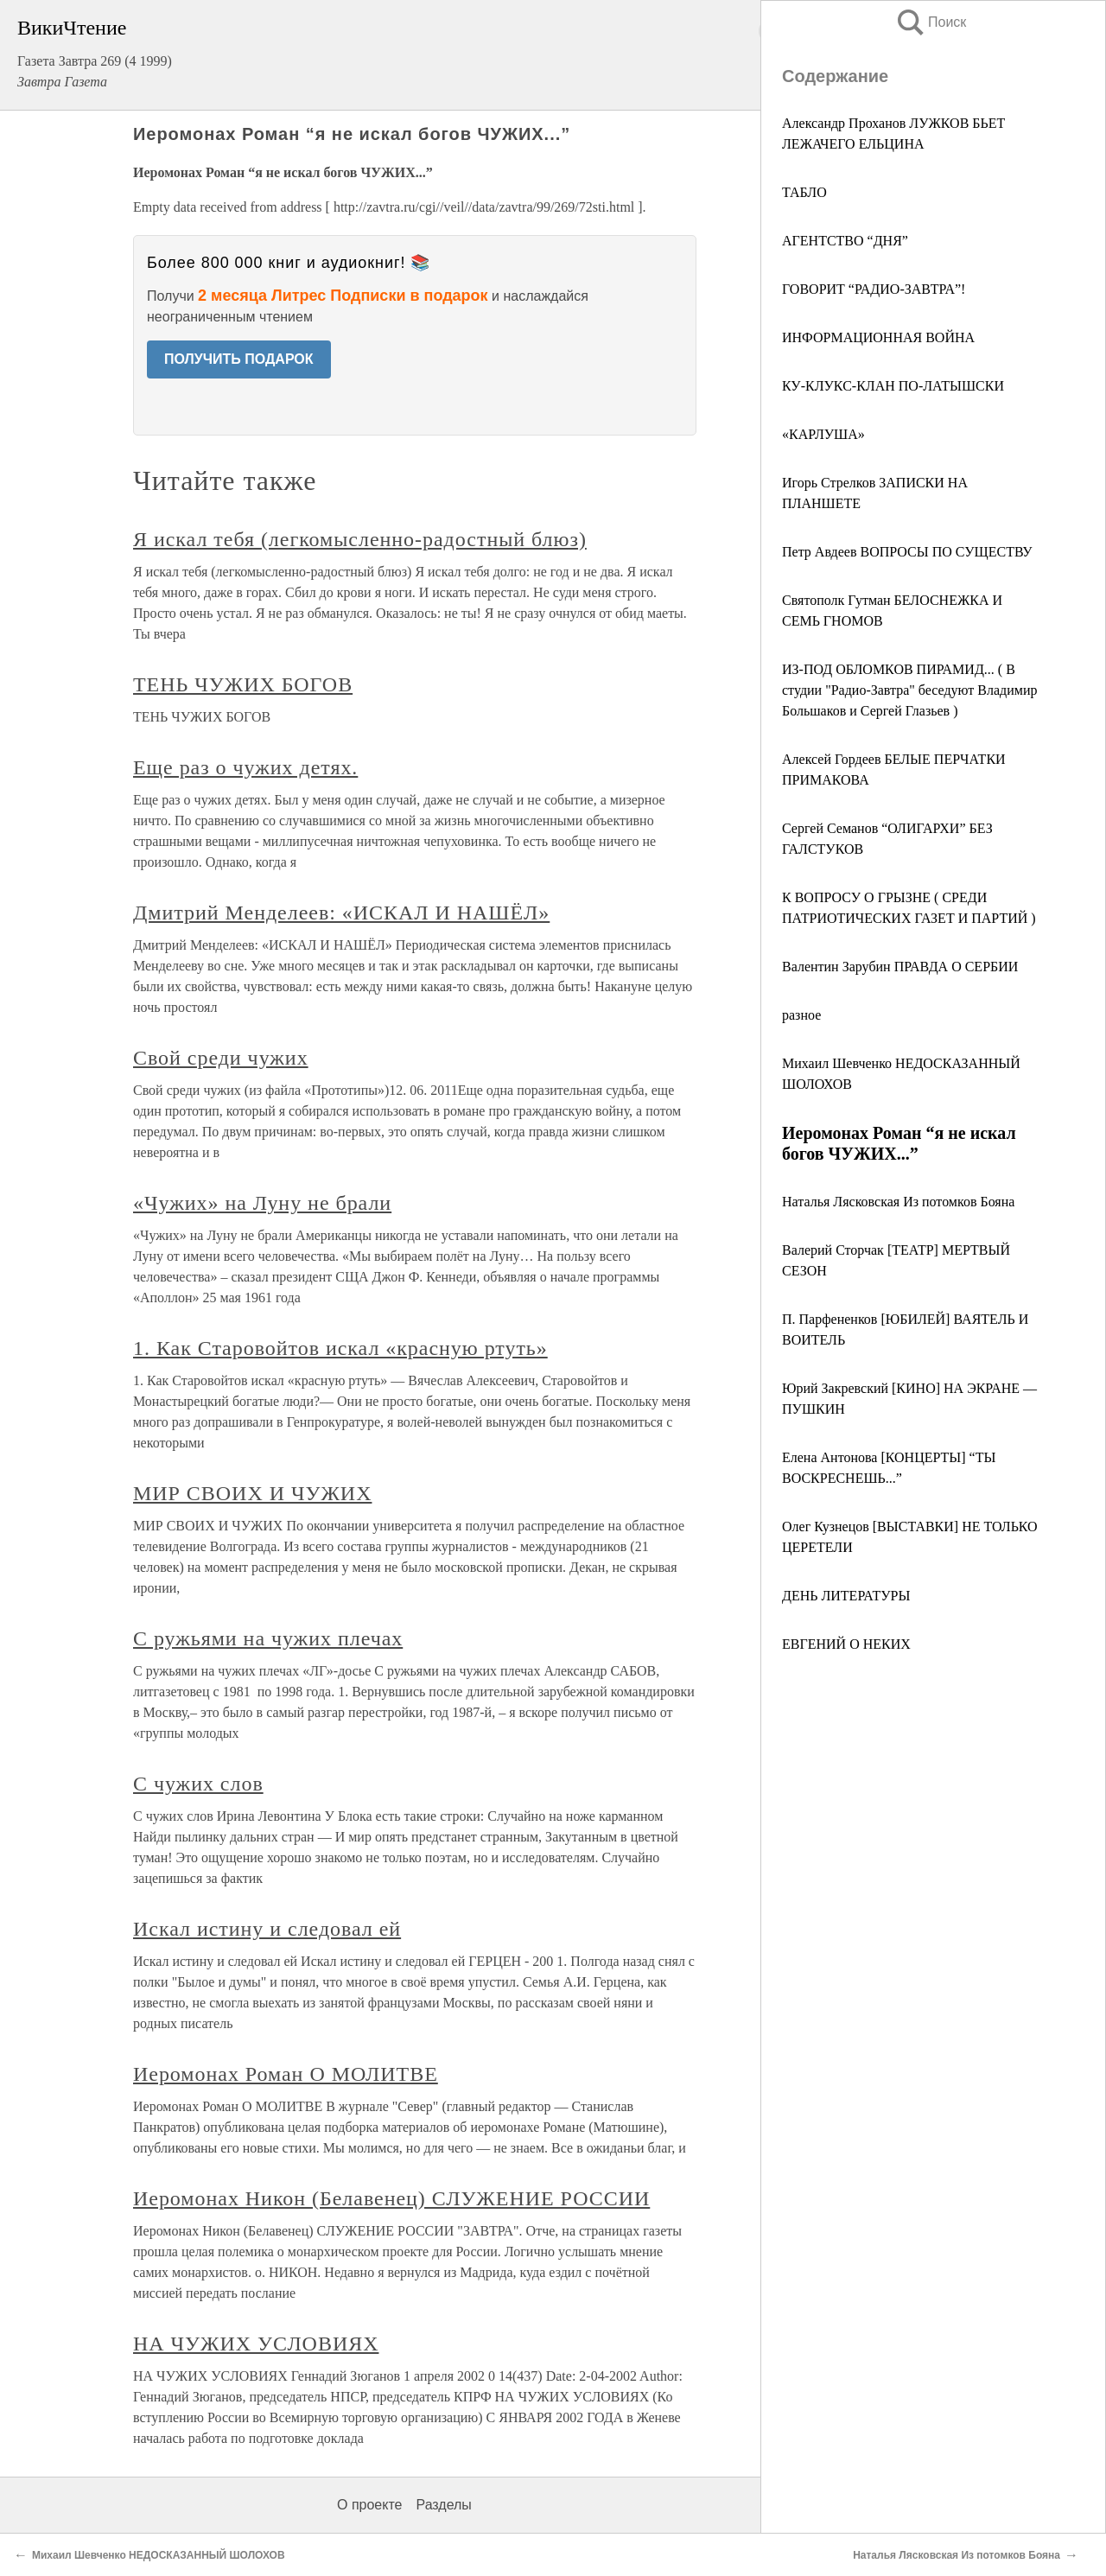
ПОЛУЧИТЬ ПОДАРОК (239, 359)
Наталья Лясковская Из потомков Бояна (898, 1201)
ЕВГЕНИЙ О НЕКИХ (846, 1644)
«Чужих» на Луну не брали (262, 1203)
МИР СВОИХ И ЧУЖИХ (252, 1493)
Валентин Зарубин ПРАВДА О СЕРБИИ (900, 966)
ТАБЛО (804, 192)
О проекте (369, 2504)
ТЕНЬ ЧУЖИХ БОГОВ (243, 684)
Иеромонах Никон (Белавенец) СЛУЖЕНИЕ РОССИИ (391, 2198)
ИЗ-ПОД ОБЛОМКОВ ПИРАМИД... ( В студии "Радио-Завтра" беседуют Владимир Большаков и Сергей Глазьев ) (909, 690)
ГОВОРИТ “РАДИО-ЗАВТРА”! (873, 289)
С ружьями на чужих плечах (268, 1638)
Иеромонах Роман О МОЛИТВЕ (285, 2074)
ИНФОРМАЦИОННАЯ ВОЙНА (878, 337)
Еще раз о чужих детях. (245, 767)
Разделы (443, 2504)
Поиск (930, 22)
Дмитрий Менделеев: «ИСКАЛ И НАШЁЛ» (341, 912)
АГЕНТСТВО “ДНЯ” (845, 240)
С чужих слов (198, 1783)
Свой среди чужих (220, 1057)
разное (801, 1015)
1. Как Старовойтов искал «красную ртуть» (340, 1348)
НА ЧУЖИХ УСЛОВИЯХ (255, 2343)
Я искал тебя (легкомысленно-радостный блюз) (360, 539)
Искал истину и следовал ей (267, 1929)
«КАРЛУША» (823, 434)
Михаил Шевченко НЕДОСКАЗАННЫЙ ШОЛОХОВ (158, 2555)
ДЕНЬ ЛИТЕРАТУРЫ (846, 1595)
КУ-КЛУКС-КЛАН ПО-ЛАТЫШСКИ (893, 385)
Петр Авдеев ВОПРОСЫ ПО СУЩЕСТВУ (907, 551)
